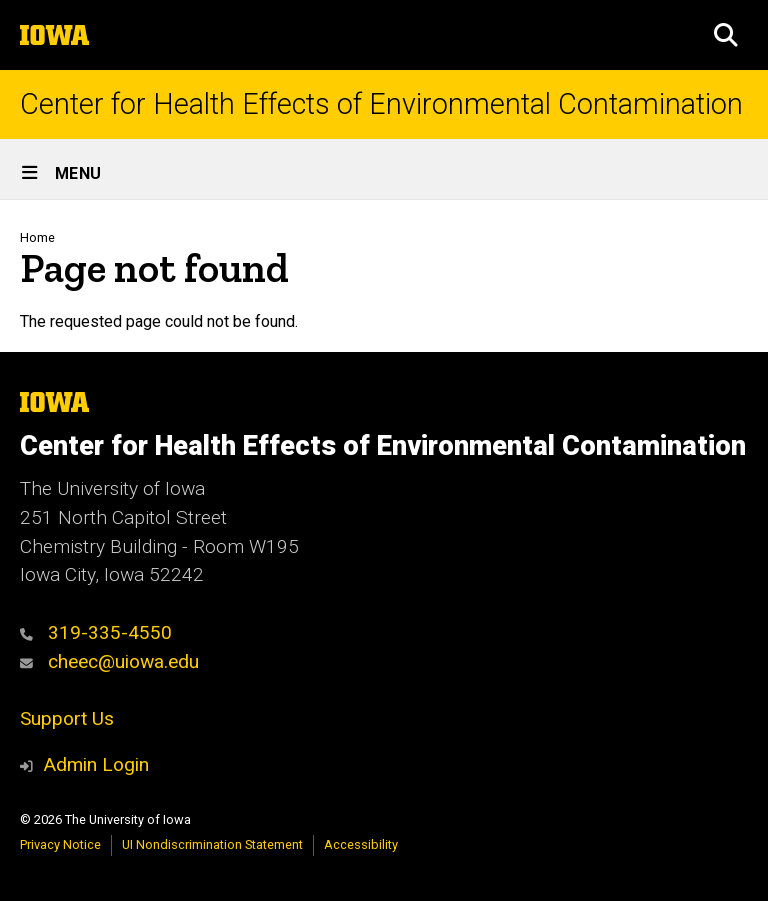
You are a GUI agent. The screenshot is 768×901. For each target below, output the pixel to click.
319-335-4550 (96, 632)
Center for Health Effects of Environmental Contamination (381, 104)
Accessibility (361, 844)
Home (37, 237)
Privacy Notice (60, 844)
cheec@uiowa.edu (109, 661)
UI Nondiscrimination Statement (212, 844)
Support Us (67, 718)
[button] (726, 35)
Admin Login (96, 764)
